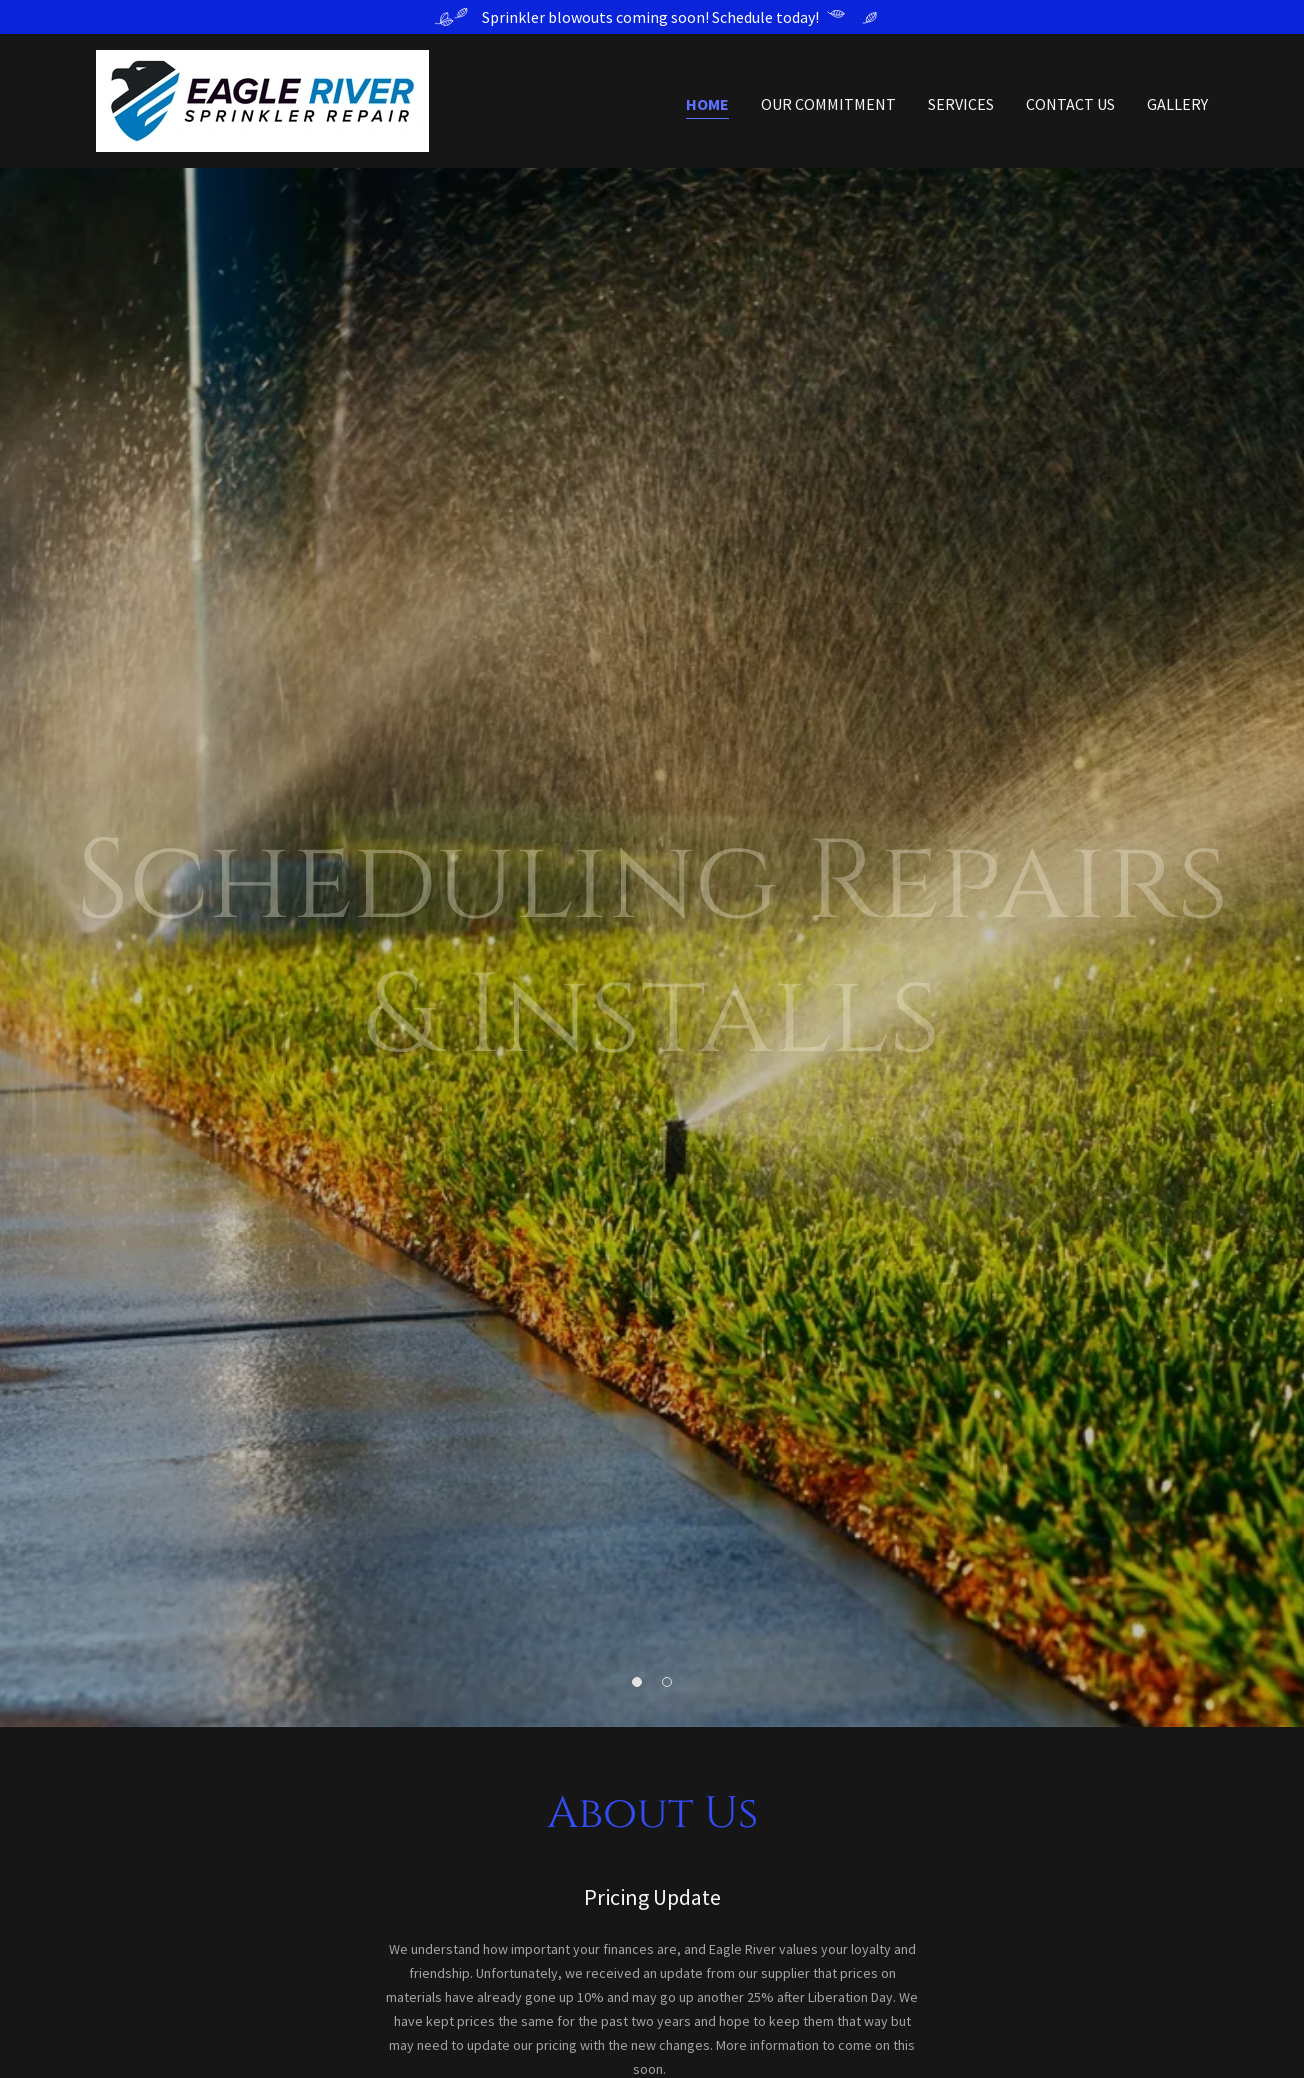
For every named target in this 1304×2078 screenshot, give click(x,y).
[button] (637, 1682)
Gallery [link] (1177, 104)
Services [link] (961, 104)
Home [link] (707, 104)
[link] (262, 99)
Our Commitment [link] (828, 104)
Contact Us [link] (1070, 104)
